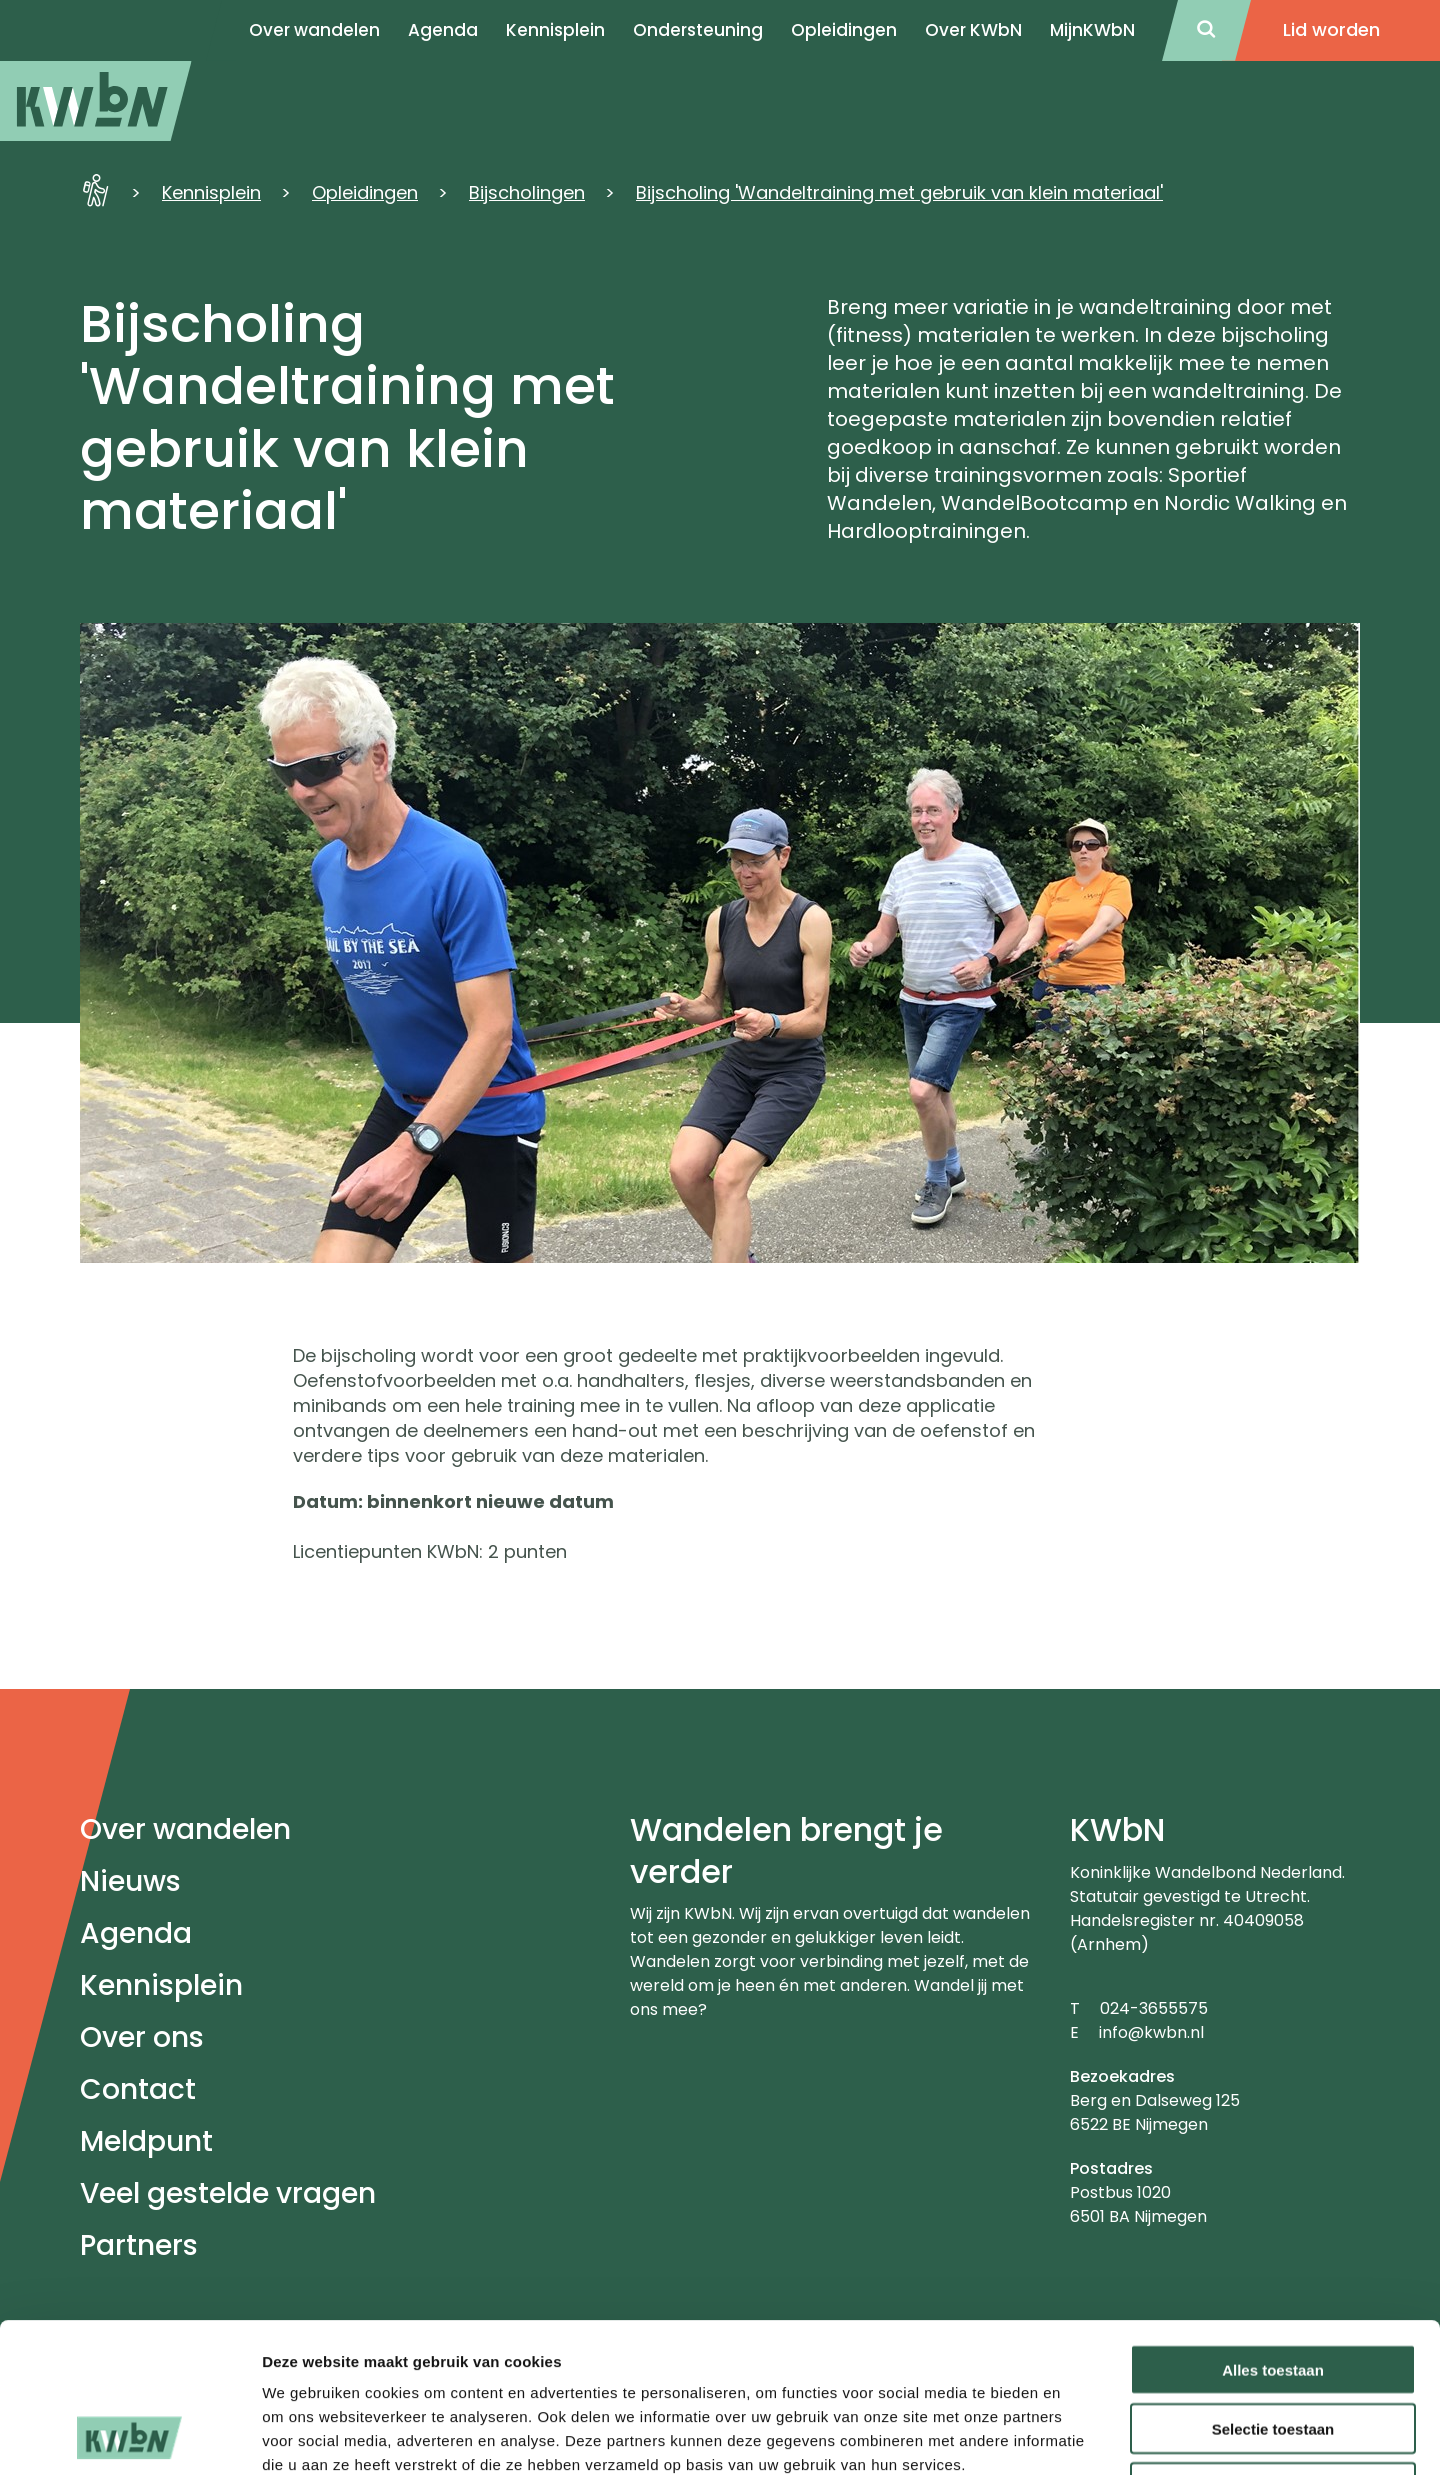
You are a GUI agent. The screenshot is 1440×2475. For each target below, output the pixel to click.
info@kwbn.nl (1151, 2032)
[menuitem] (96, 101)
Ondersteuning (698, 30)
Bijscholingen (527, 192)
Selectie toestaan (1273, 2288)
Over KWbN (973, 30)
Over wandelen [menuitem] (314, 30)
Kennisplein (555, 30)
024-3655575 (1154, 2008)
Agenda (136, 1933)
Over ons (142, 2037)
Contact (138, 2089)
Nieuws (130, 1881)
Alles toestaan (1273, 2229)
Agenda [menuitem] (443, 30)
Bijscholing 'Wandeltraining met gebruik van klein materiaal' (899, 192)
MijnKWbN (1092, 30)
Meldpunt (146, 2141)
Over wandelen (185, 1829)
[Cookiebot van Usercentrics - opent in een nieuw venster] (129, 2436)
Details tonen (1080, 2435)
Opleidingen (844, 30)
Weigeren (1272, 2347)
